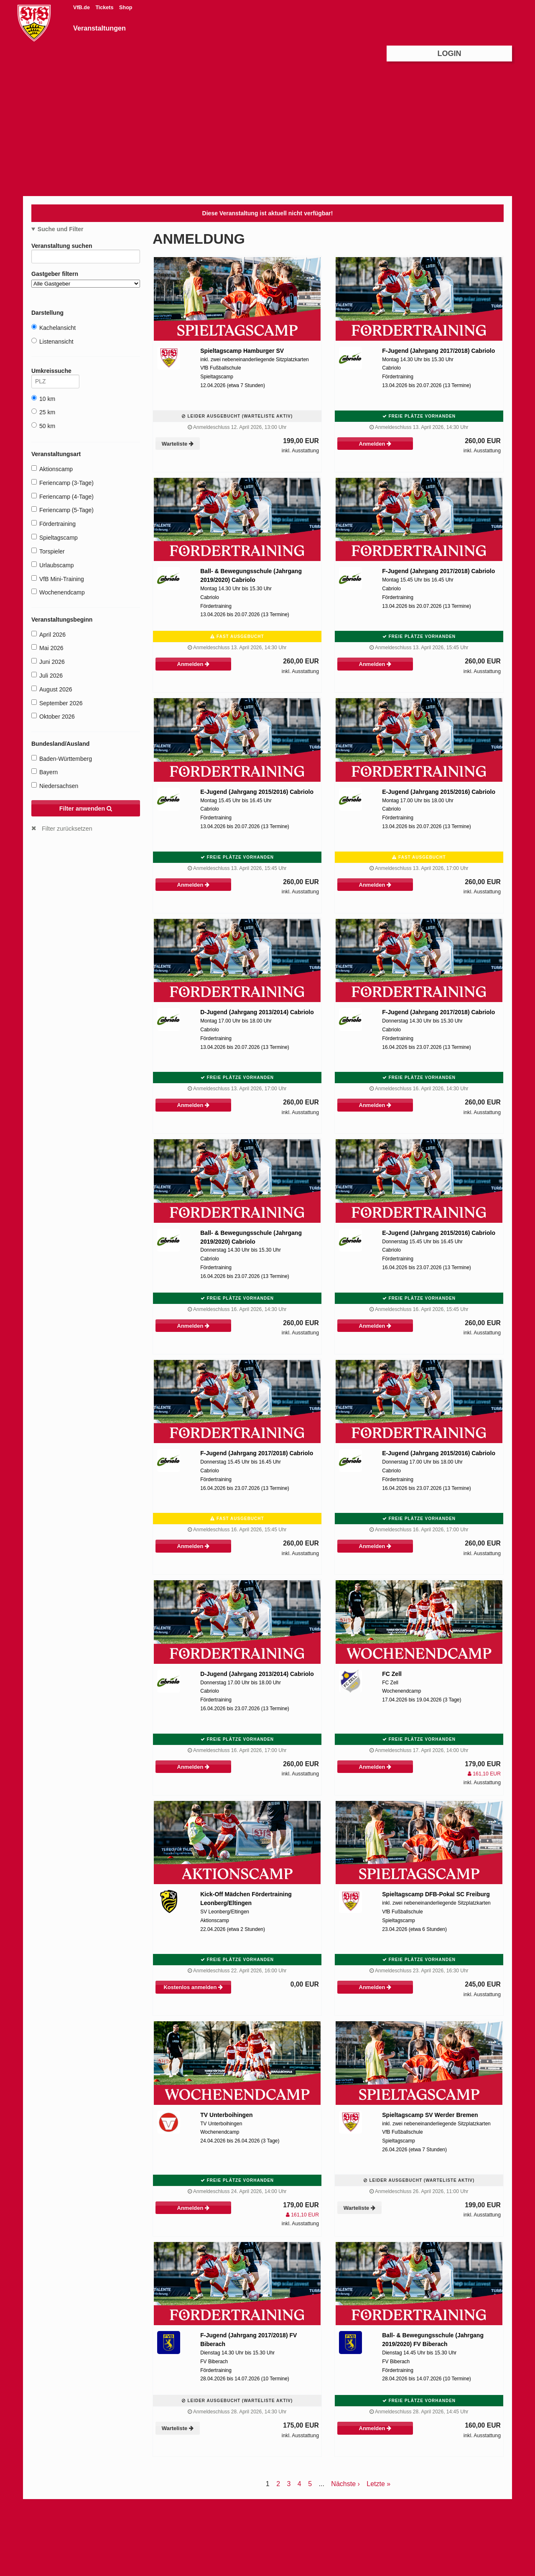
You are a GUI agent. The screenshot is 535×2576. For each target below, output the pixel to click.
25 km (43, 412)
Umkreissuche (55, 372)
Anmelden (375, 444)
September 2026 (57, 702)
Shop (125, 7)
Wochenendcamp (58, 592)
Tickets (105, 7)
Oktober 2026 (53, 716)
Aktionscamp (52, 468)
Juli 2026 (47, 675)
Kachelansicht (53, 327)
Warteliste (178, 444)
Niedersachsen (54, 785)
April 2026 (48, 634)
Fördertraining (53, 523)
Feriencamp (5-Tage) (62, 509)
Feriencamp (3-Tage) (62, 482)
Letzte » (378, 2483)
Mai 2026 (47, 647)
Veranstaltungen (99, 28)
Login (449, 53)
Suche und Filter (61, 229)
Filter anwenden (85, 808)
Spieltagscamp (54, 537)
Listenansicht (52, 341)
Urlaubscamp (52, 565)
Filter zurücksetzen (67, 828)
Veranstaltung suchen (85, 247)
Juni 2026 (48, 661)
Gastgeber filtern (85, 279)
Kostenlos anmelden (193, 1987)
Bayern (44, 771)
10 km (43, 398)
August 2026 (51, 689)
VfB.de (82, 7)
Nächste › (345, 2483)
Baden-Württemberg (61, 758)
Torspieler (48, 551)
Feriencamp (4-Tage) (62, 496)
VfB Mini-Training (57, 578)
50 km (43, 425)
